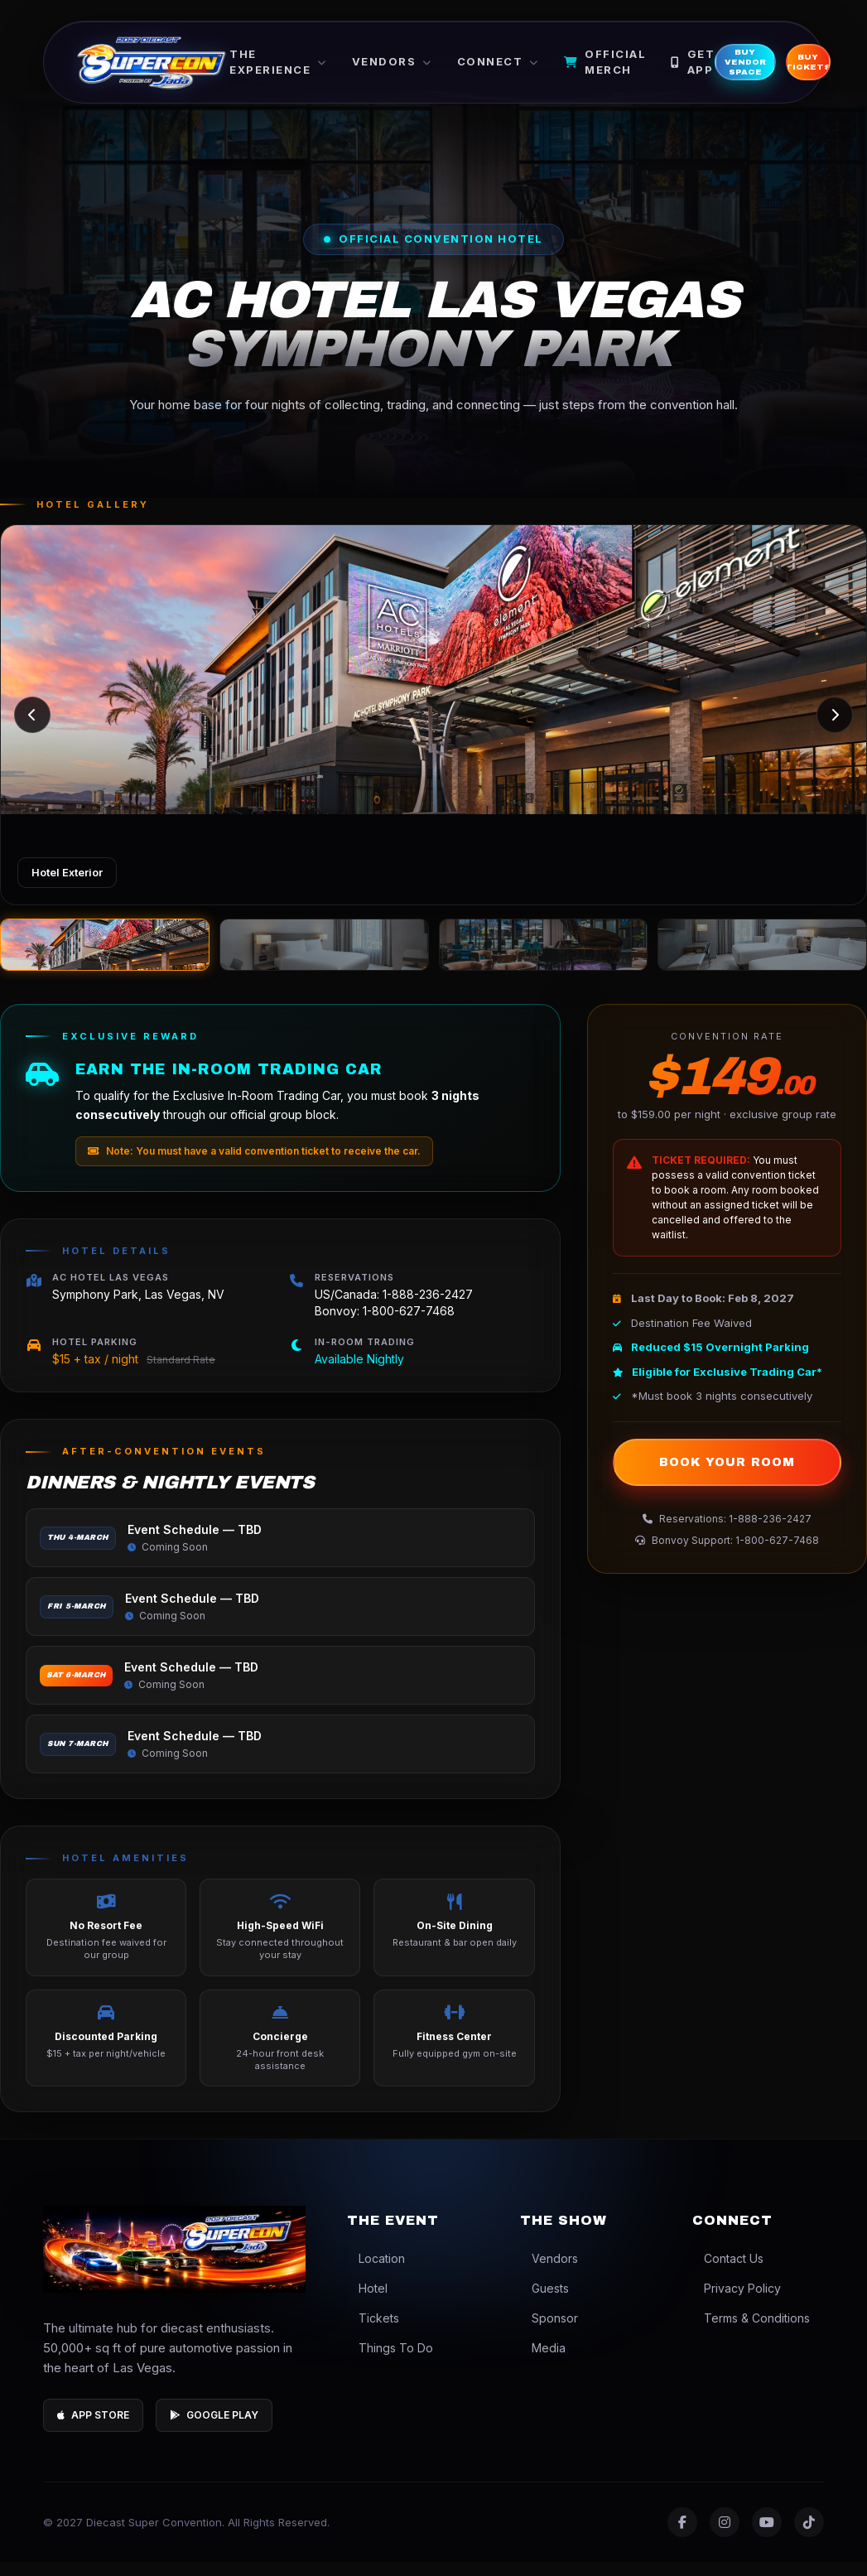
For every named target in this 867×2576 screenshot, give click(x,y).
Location (376, 2272)
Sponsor (549, 2332)
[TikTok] (809, 2536)
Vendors (421, 67)
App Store (93, 2429)
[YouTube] (767, 2536)
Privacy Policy (736, 2302)
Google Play (214, 2429)
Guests (544, 2302)
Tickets (373, 2332)
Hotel (367, 2302)
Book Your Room (727, 1476)
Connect (527, 67)
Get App (722, 68)
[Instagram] (724, 2536)
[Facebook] (682, 2536)
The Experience (307, 68)
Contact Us (727, 2272)
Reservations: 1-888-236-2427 (727, 1533)
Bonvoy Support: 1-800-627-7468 (727, 1554)
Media (543, 2362)
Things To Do (390, 2362)
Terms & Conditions (751, 2332)
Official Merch (634, 68)
